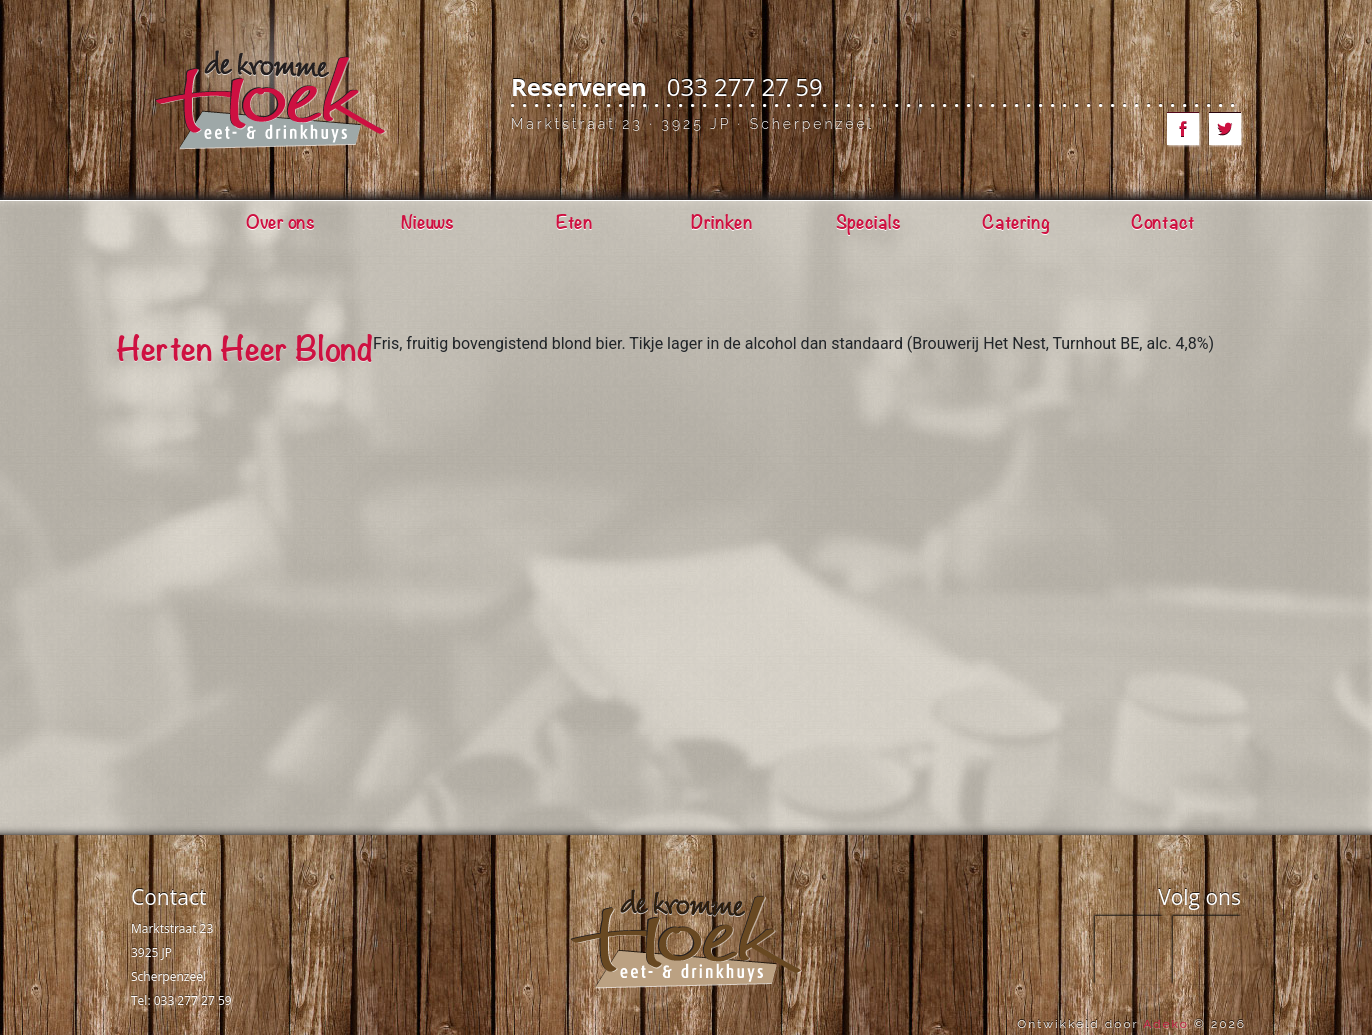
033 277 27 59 (745, 86)
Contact (168, 897)
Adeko (1166, 1024)
